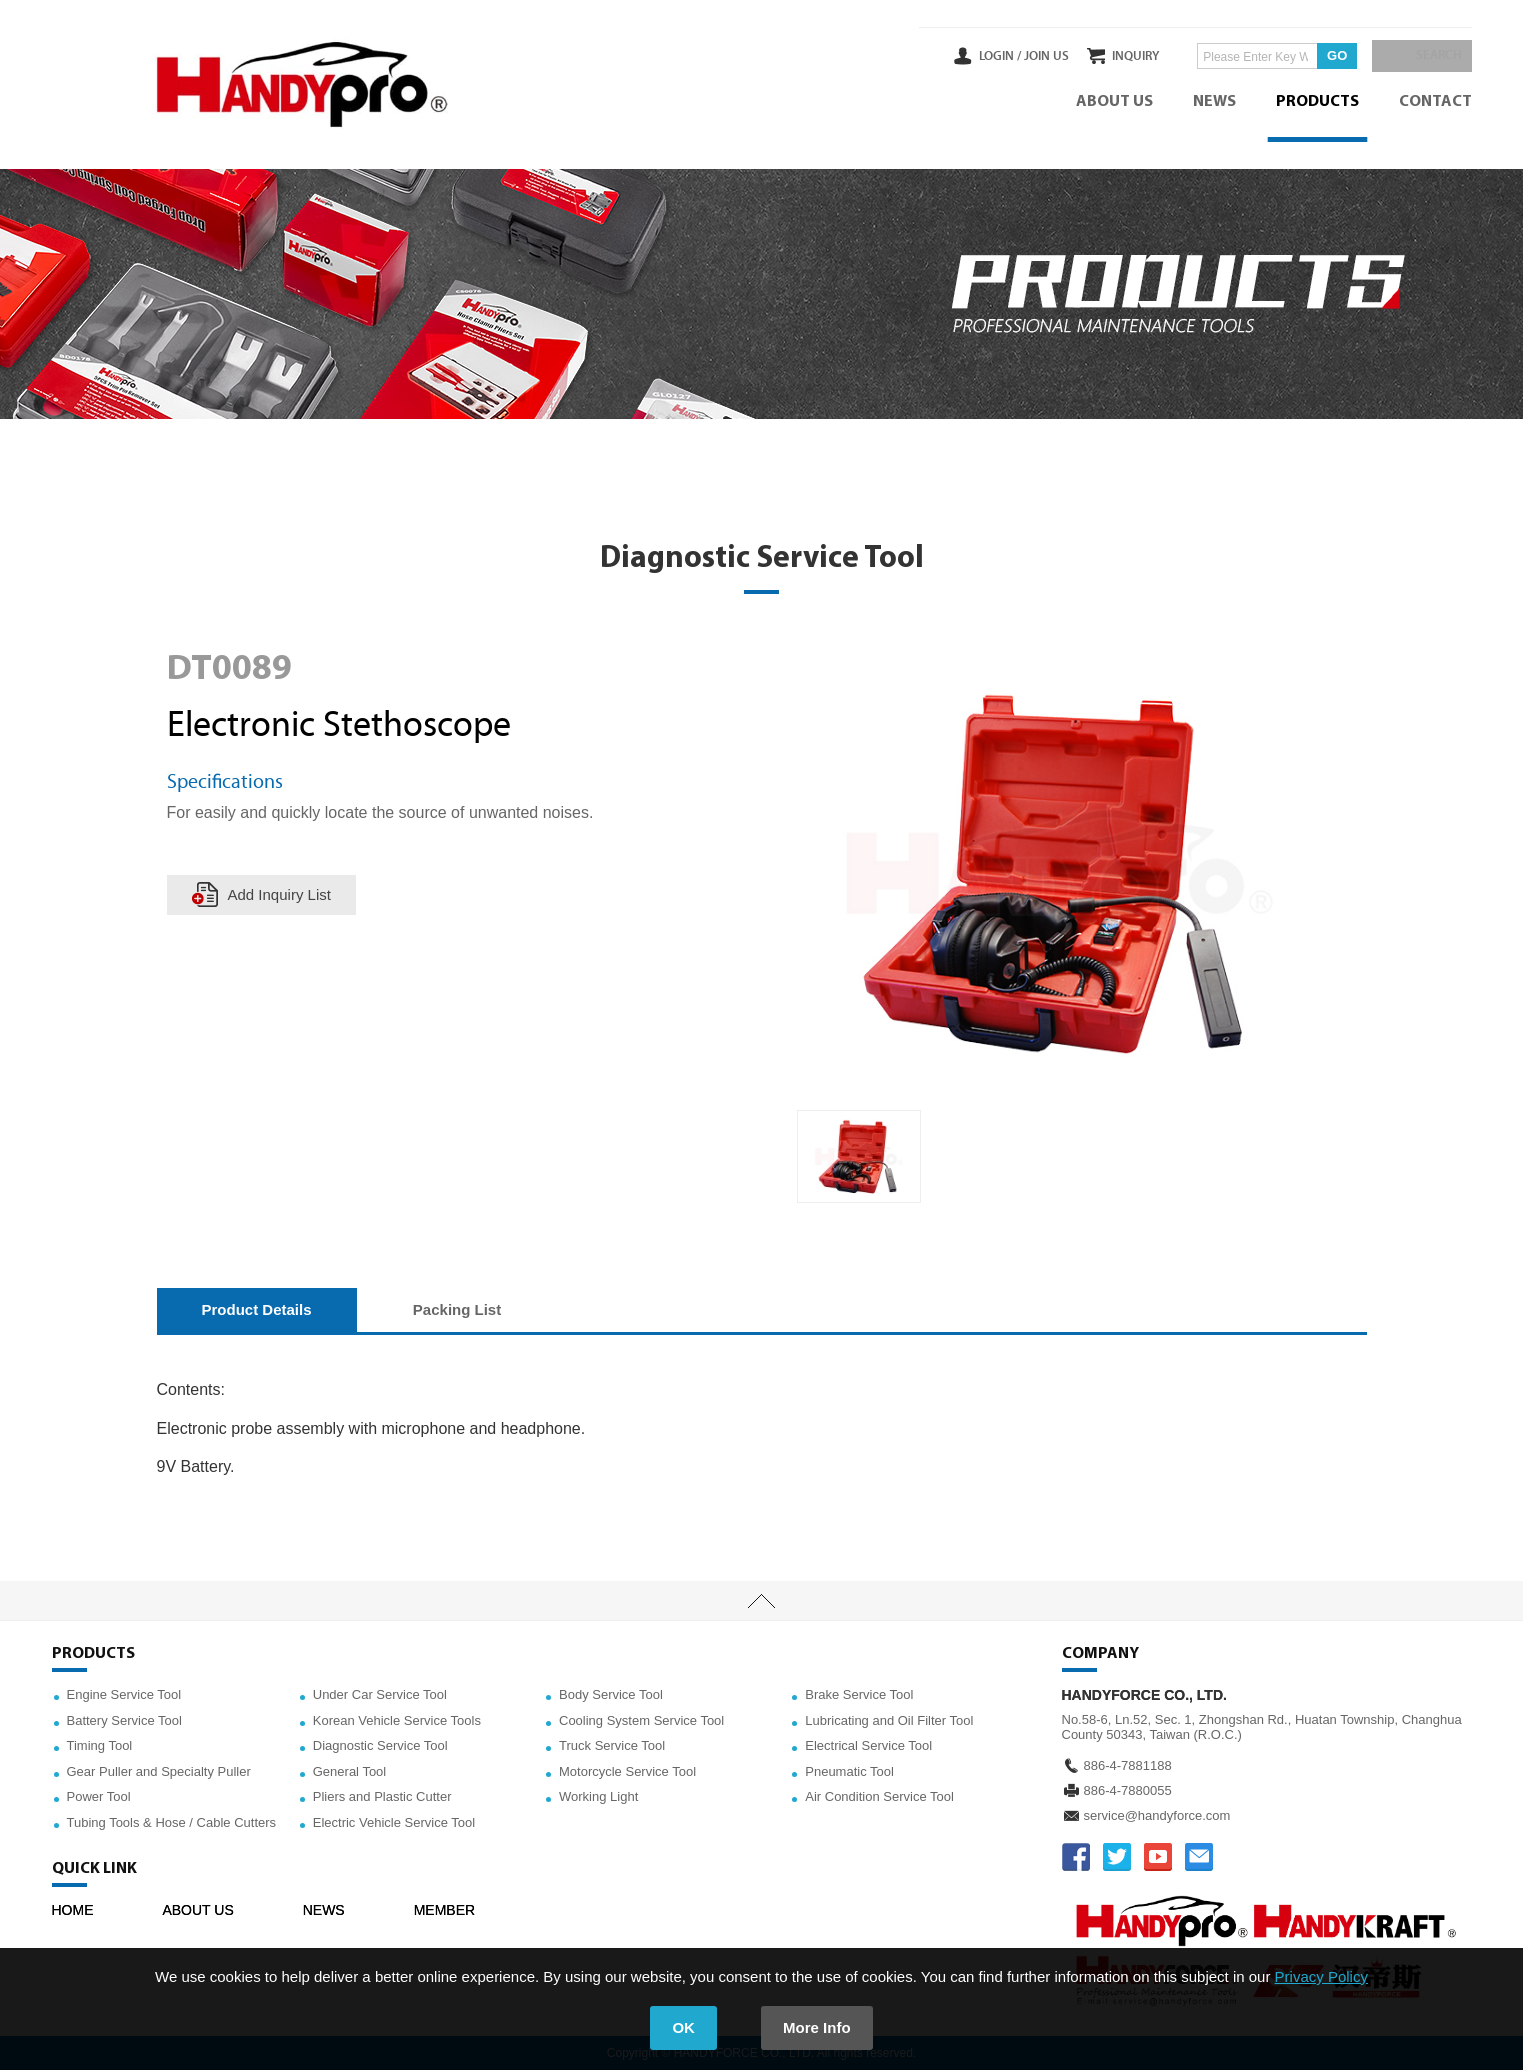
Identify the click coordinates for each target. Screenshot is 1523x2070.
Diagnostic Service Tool (380, 1745)
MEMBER (444, 1910)
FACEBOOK (1076, 1857)
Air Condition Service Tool (879, 1796)
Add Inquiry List (279, 894)
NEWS (1214, 102)
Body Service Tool (611, 1694)
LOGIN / (958, 56)
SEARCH (1432, 56)
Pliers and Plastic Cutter (382, 1796)
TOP (761, 1601)
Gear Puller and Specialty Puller (159, 1771)
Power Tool (99, 1796)
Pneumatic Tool (849, 1771)
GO (1316, 55)
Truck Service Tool (612, 1745)
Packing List (457, 1309)
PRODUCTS (1317, 102)
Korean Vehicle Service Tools (397, 1720)
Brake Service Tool (859, 1694)
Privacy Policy (1321, 1976)
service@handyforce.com (1157, 1815)
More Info (817, 2027)
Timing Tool (100, 1745)
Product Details (257, 1309)
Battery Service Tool (124, 1720)
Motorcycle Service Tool (627, 1771)
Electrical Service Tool (868, 1745)
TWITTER (1117, 1857)
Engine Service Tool (124, 1694)
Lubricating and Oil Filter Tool (889, 1720)
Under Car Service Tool (380, 1694)
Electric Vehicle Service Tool (394, 1822)
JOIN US (1005, 56)
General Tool (349, 1771)
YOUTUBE (1158, 1857)
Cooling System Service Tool (641, 1720)
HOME (73, 1910)
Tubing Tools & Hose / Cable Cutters (172, 1822)
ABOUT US (1114, 102)
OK (683, 2027)
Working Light (598, 1796)
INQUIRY (1114, 56)
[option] (859, 1157)
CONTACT (1435, 102)
